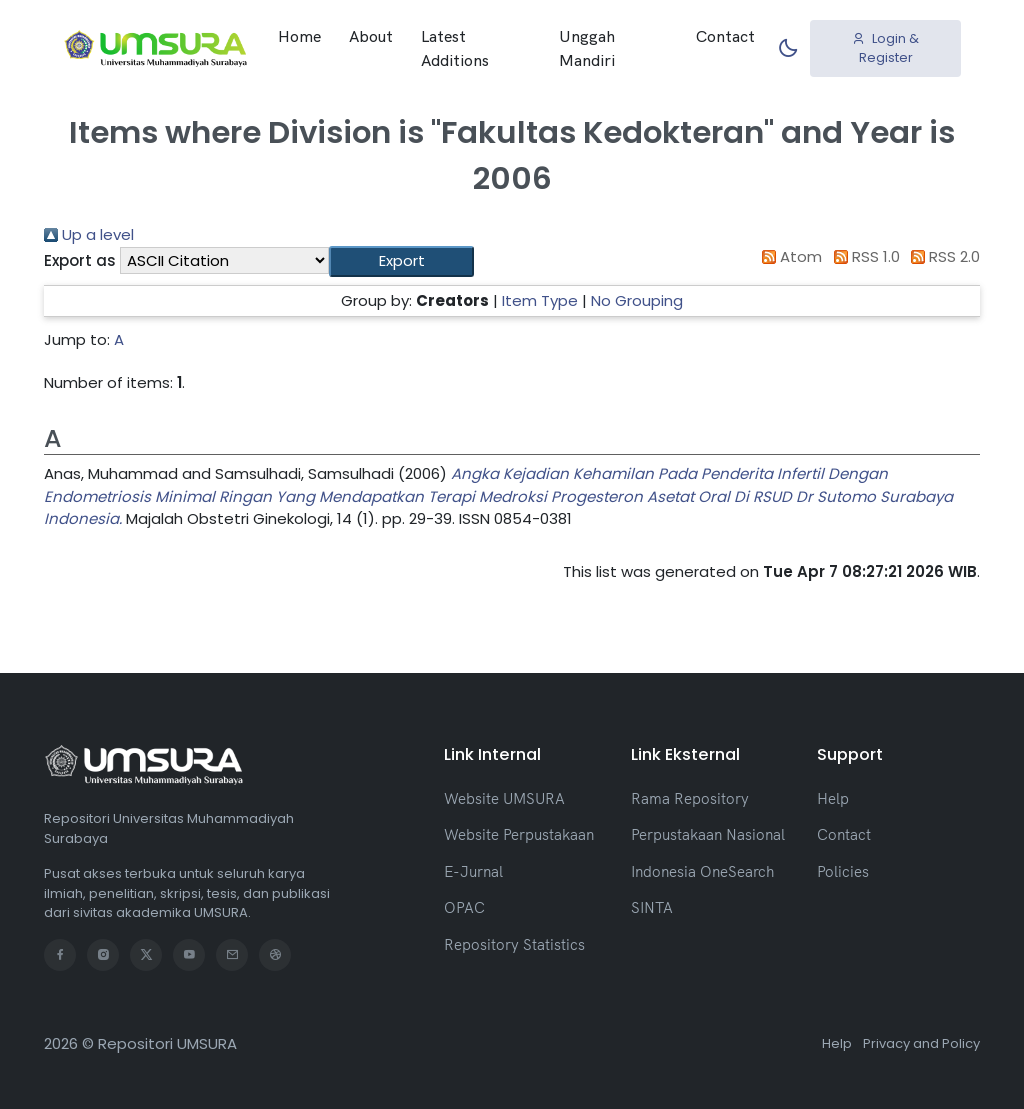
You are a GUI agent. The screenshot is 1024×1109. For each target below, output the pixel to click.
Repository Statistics (514, 944)
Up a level (89, 234)
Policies (843, 871)
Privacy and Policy (921, 1043)
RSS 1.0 (863, 256)
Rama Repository (690, 798)
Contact (725, 36)
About (371, 36)
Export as (80, 260)
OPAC (464, 907)
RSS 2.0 (942, 256)
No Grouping (637, 300)
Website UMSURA (504, 798)
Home (299, 36)
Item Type (540, 300)
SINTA (652, 907)
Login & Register (885, 48)
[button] (401, 261)
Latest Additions (455, 48)
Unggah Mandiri (587, 48)
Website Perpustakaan (519, 834)
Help (833, 798)
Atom (789, 256)
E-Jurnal (473, 871)
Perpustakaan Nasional (708, 834)
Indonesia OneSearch (702, 871)
